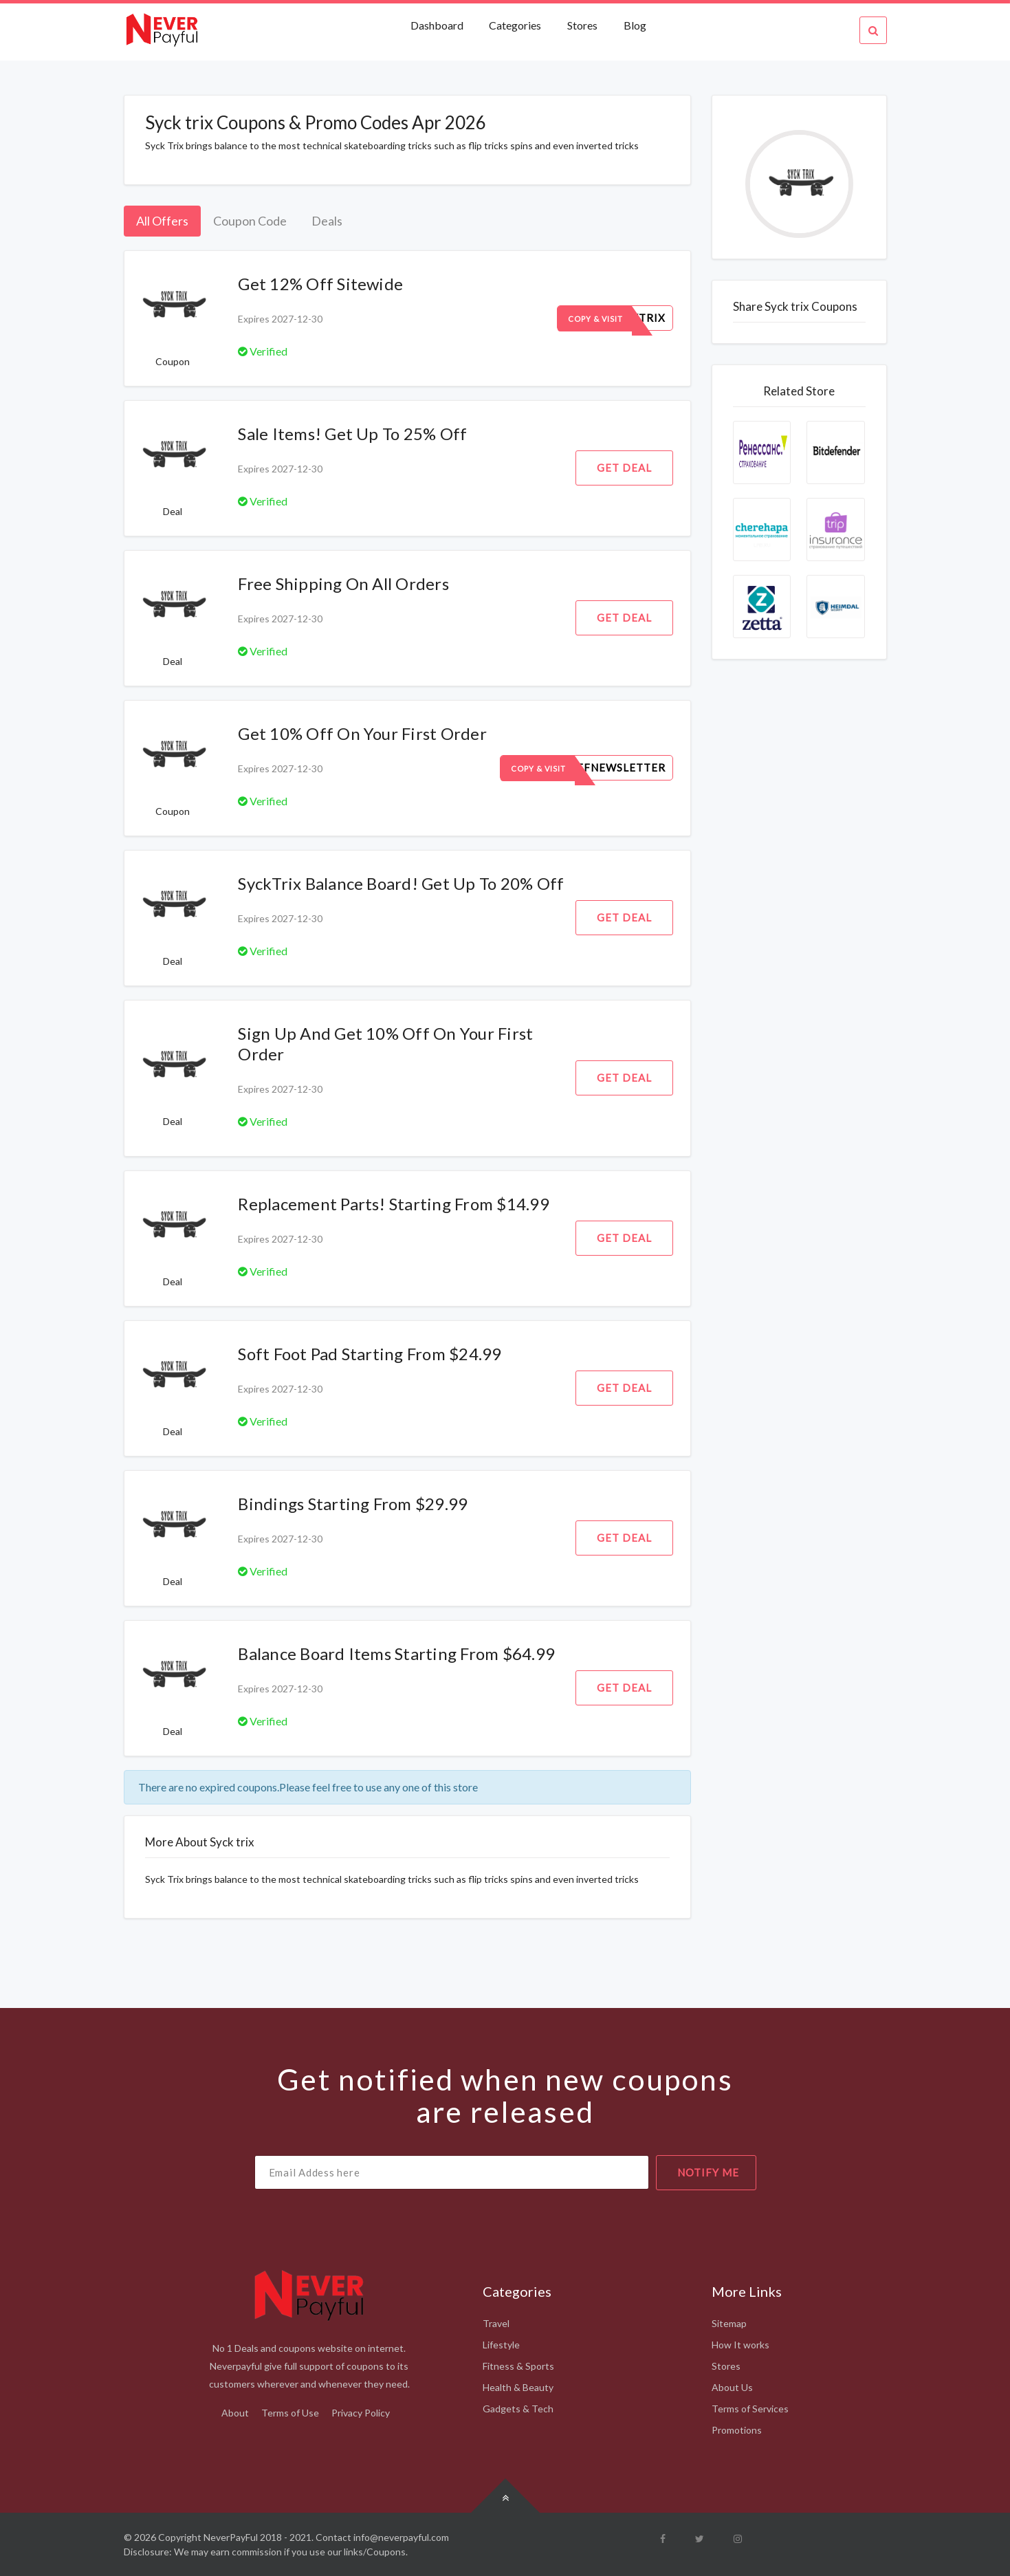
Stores (582, 25)
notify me (708, 2172)
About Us (732, 2387)
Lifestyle (501, 2344)
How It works (740, 2344)
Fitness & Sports (518, 2366)
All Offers (162, 220)
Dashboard (437, 25)
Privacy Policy (360, 2413)
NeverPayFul (231, 2537)
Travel (496, 2323)
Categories (515, 25)
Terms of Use (290, 2413)
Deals (326, 220)
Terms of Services (750, 2408)
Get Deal (624, 467)
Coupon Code (250, 220)
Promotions (737, 2430)
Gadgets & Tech (518, 2408)
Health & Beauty (518, 2387)
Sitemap (729, 2323)
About (235, 2413)
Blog (635, 25)
